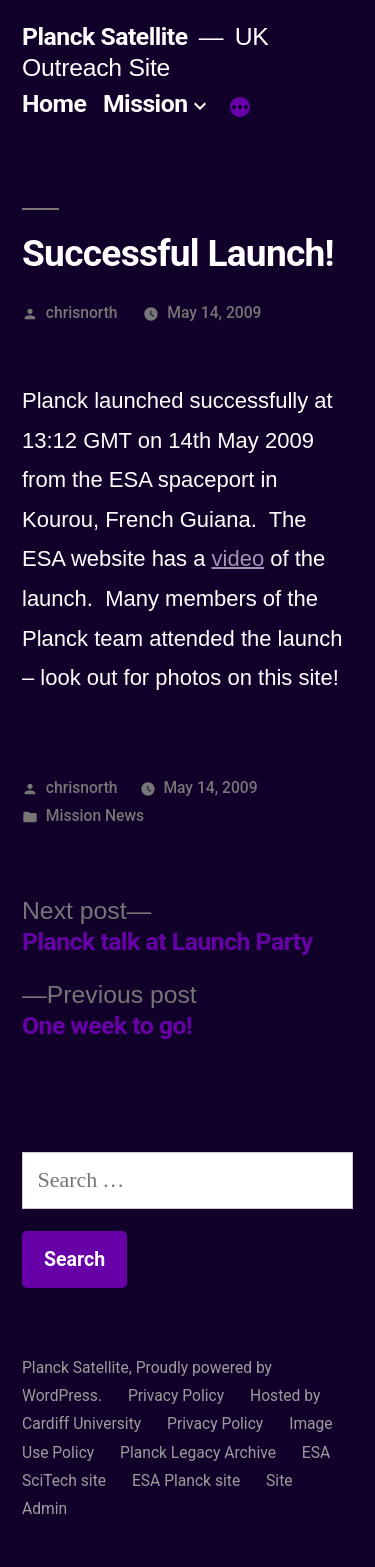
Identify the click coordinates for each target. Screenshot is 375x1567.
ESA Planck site (186, 1480)
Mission (145, 103)
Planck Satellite (105, 36)
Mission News (95, 815)
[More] (240, 108)
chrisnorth (82, 312)
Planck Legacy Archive (198, 1452)
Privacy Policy (176, 1395)
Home (54, 103)
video (238, 558)
